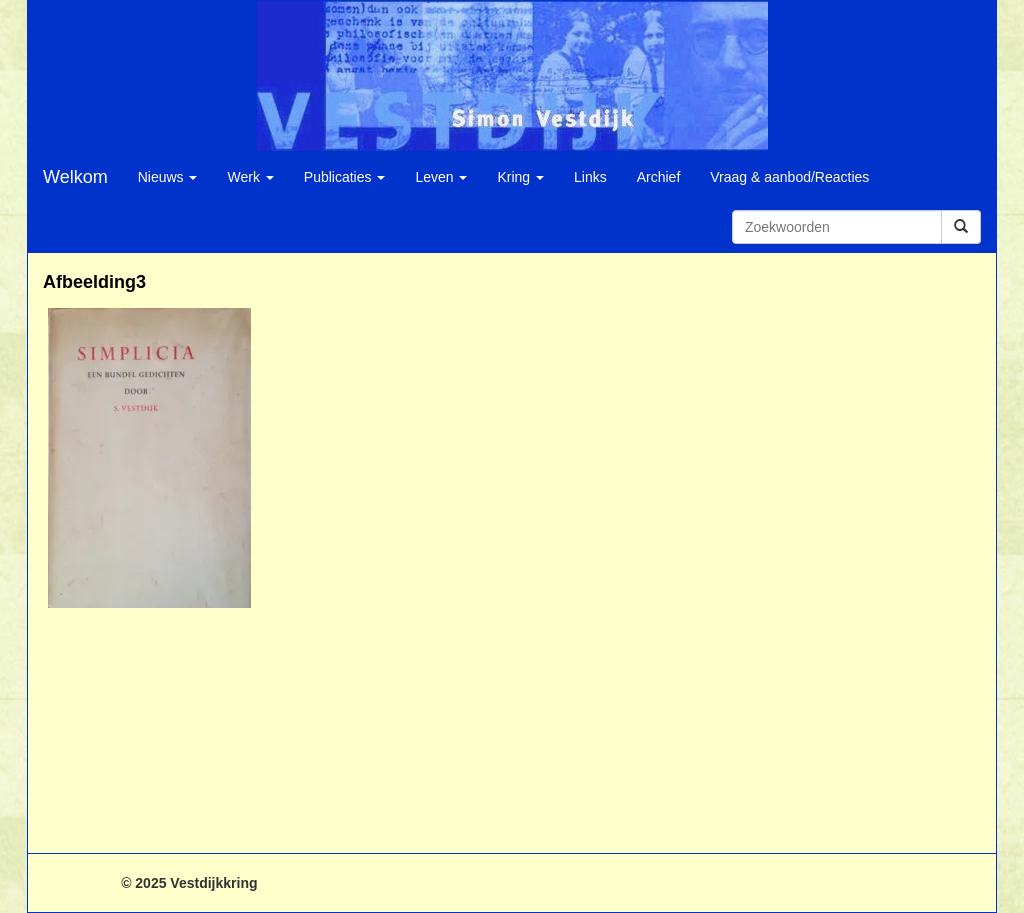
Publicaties (345, 177)
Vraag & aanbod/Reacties (789, 177)
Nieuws (168, 177)
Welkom (75, 177)
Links (590, 177)
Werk (250, 177)
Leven (441, 177)
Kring (520, 177)
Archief (659, 177)
